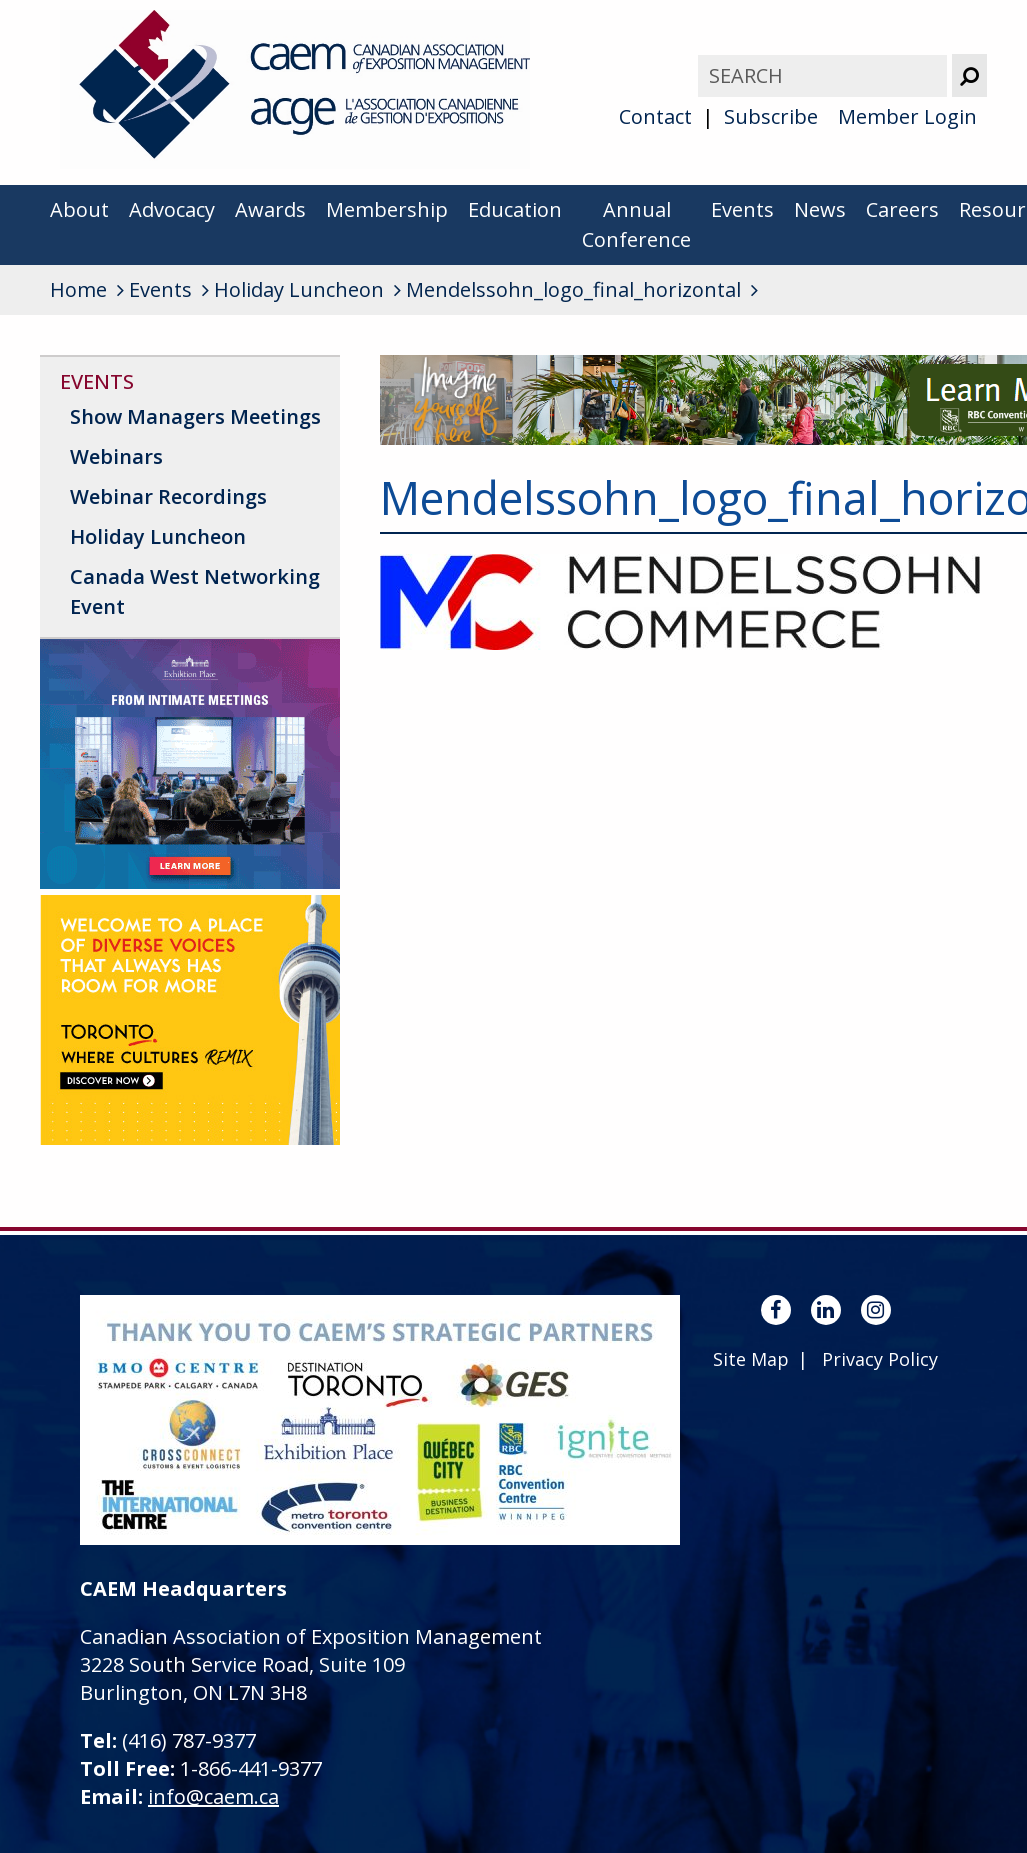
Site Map (751, 1359)
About (79, 209)
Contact (655, 116)
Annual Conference (636, 224)
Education (515, 209)
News (820, 209)
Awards (270, 209)
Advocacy (172, 209)
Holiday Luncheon (158, 536)
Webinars (116, 456)
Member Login (907, 116)
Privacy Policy (880, 1359)
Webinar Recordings (168, 496)
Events (742, 209)
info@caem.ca (213, 1796)
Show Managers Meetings (195, 416)
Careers (902, 209)
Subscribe (771, 116)
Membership (387, 209)
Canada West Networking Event (195, 591)
